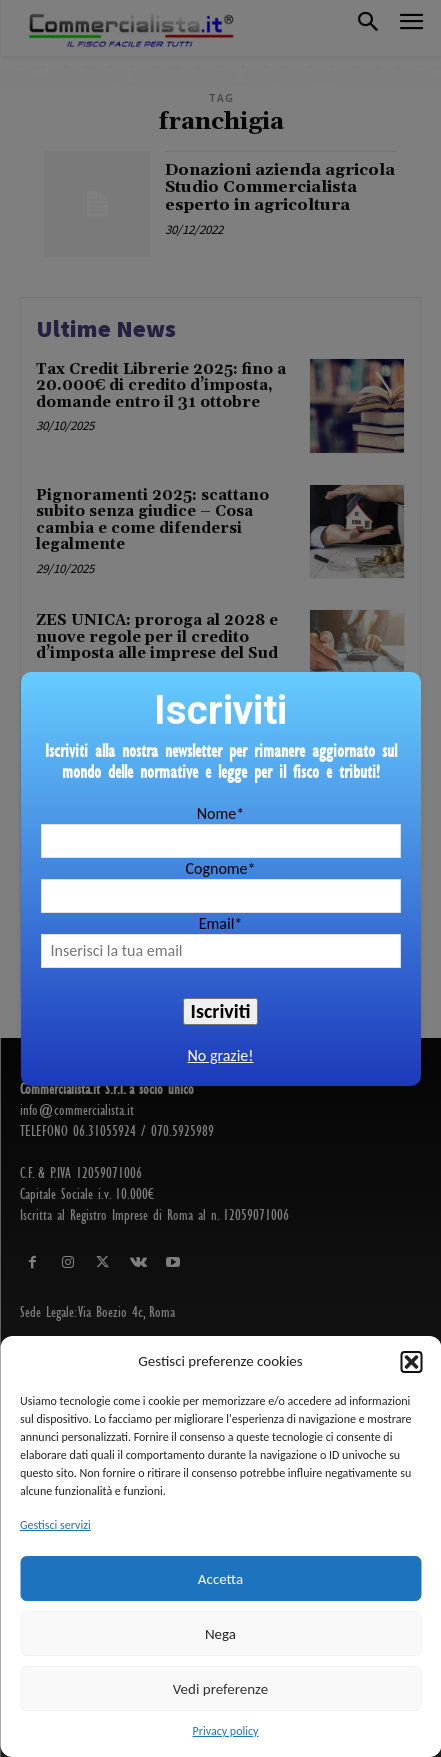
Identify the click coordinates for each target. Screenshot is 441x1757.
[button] (411, 1362)
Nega (220, 1634)
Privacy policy (226, 1731)
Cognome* (220, 868)
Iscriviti (221, 1011)
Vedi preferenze (220, 1689)
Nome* (220, 813)
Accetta (220, 1579)
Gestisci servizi (55, 1525)
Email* (221, 923)
